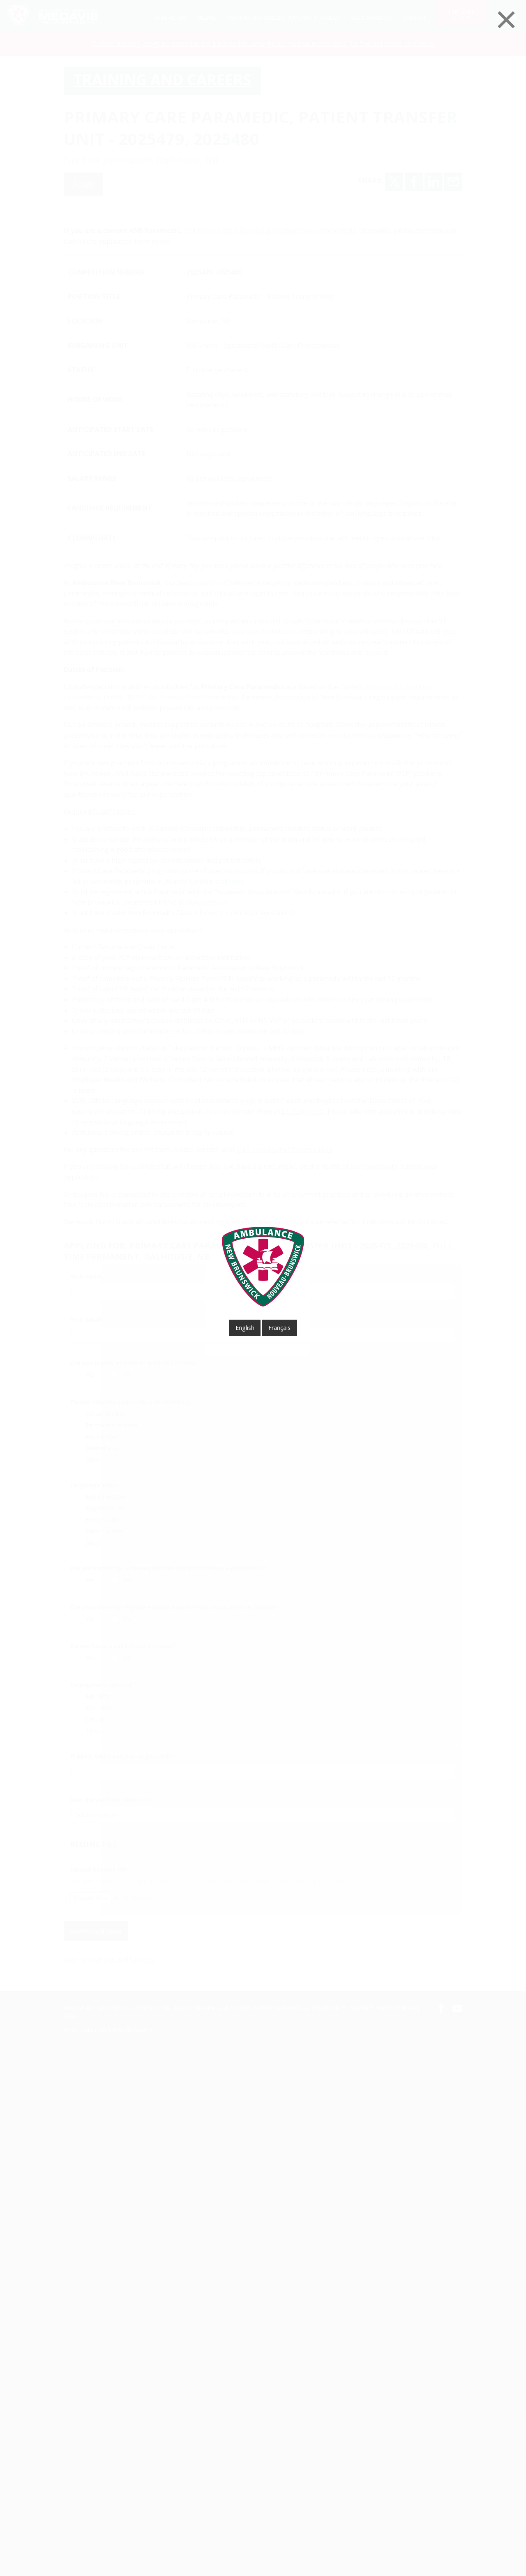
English (244, 1328)
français (279, 1328)
